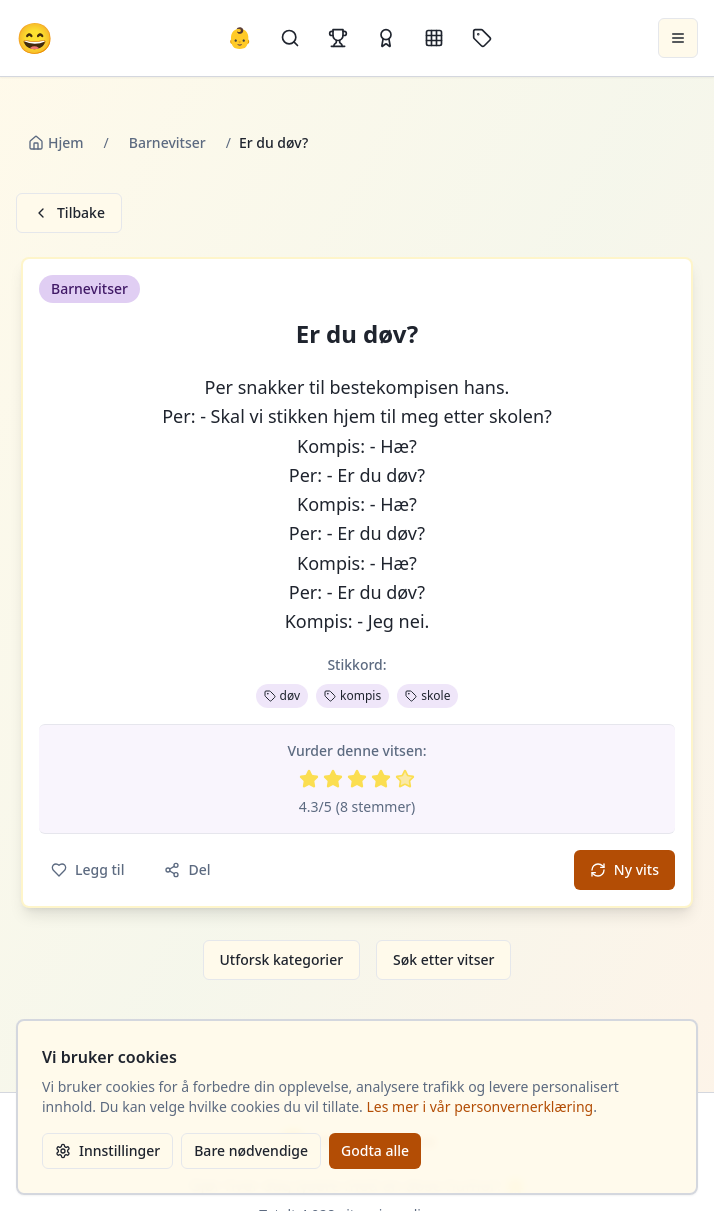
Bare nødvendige (251, 1150)
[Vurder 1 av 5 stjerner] (309, 779)
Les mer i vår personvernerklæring (480, 1106)
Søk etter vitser (443, 959)
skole (427, 695)
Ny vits (624, 869)
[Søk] (290, 38)
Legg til (87, 869)
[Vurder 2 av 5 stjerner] (333, 779)
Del (187, 869)
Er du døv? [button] (357, 334)
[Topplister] (338, 38)
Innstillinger (107, 1150)
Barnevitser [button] (89, 288)
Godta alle (375, 1150)
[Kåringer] (386, 38)
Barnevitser (167, 142)
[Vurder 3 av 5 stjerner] (357, 779)
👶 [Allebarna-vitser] (239, 37)
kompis (352, 695)
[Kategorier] (434, 38)
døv (282, 695)
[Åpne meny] (678, 38)
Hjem (56, 142)
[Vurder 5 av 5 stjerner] (405, 779)
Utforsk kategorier (282, 959)
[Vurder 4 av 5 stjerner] (381, 779)
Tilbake (69, 212)
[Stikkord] (482, 38)
